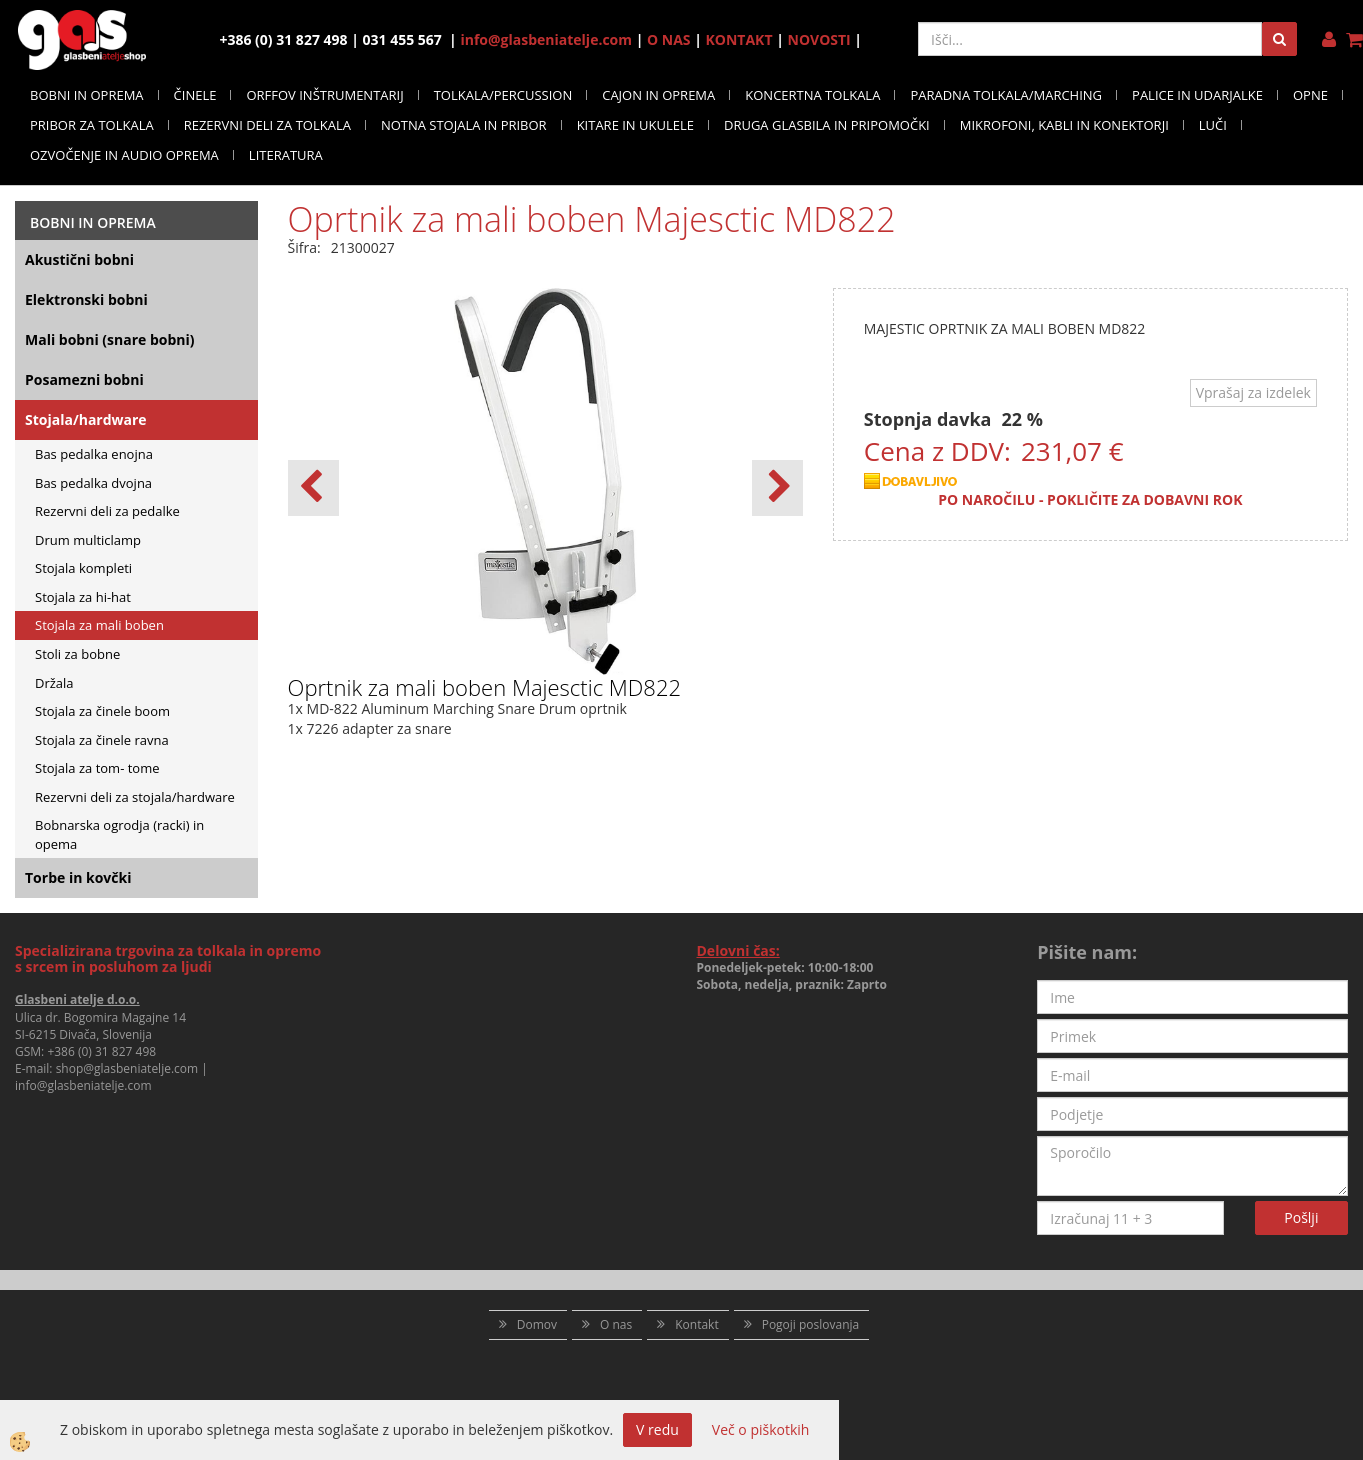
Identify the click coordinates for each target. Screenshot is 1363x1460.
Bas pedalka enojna (94, 454)
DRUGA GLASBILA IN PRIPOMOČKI (827, 125)
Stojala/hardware (86, 419)
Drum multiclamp (88, 540)
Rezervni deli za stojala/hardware (135, 797)
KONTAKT (739, 39)
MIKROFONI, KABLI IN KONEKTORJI (1064, 125)
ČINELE (195, 95)
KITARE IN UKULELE (635, 125)
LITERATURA (286, 155)
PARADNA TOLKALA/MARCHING (1006, 95)
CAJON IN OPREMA (658, 95)
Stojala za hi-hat (83, 597)
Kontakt (696, 1324)
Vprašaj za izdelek (1253, 392)
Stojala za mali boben (99, 625)
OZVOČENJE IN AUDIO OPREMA (124, 155)
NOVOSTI (819, 39)
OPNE (1310, 95)
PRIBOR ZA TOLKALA (92, 125)
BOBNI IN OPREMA (87, 95)
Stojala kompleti (83, 568)
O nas (616, 1324)
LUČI (1213, 125)
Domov (537, 1324)
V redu (657, 1429)
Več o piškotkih (761, 1429)
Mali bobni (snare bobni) (110, 339)
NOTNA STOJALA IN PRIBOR (464, 125)
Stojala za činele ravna (102, 740)
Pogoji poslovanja (811, 1324)
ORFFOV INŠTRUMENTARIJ (324, 95)
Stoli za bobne (77, 654)
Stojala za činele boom (102, 711)
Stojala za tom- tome (97, 768)
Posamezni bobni (84, 379)
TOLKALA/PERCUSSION (503, 95)
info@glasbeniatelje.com (546, 39)
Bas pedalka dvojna (93, 483)
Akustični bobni (79, 259)
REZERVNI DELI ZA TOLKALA (267, 125)
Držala (54, 683)
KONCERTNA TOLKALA (812, 95)
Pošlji (1301, 1217)
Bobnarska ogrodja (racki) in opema (119, 834)
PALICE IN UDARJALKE (1197, 95)
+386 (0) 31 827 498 (101, 1051)
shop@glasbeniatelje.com (127, 1068)
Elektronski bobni (86, 299)
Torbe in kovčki (78, 877)
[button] (777, 488)
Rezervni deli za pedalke (107, 511)
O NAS (669, 39)
